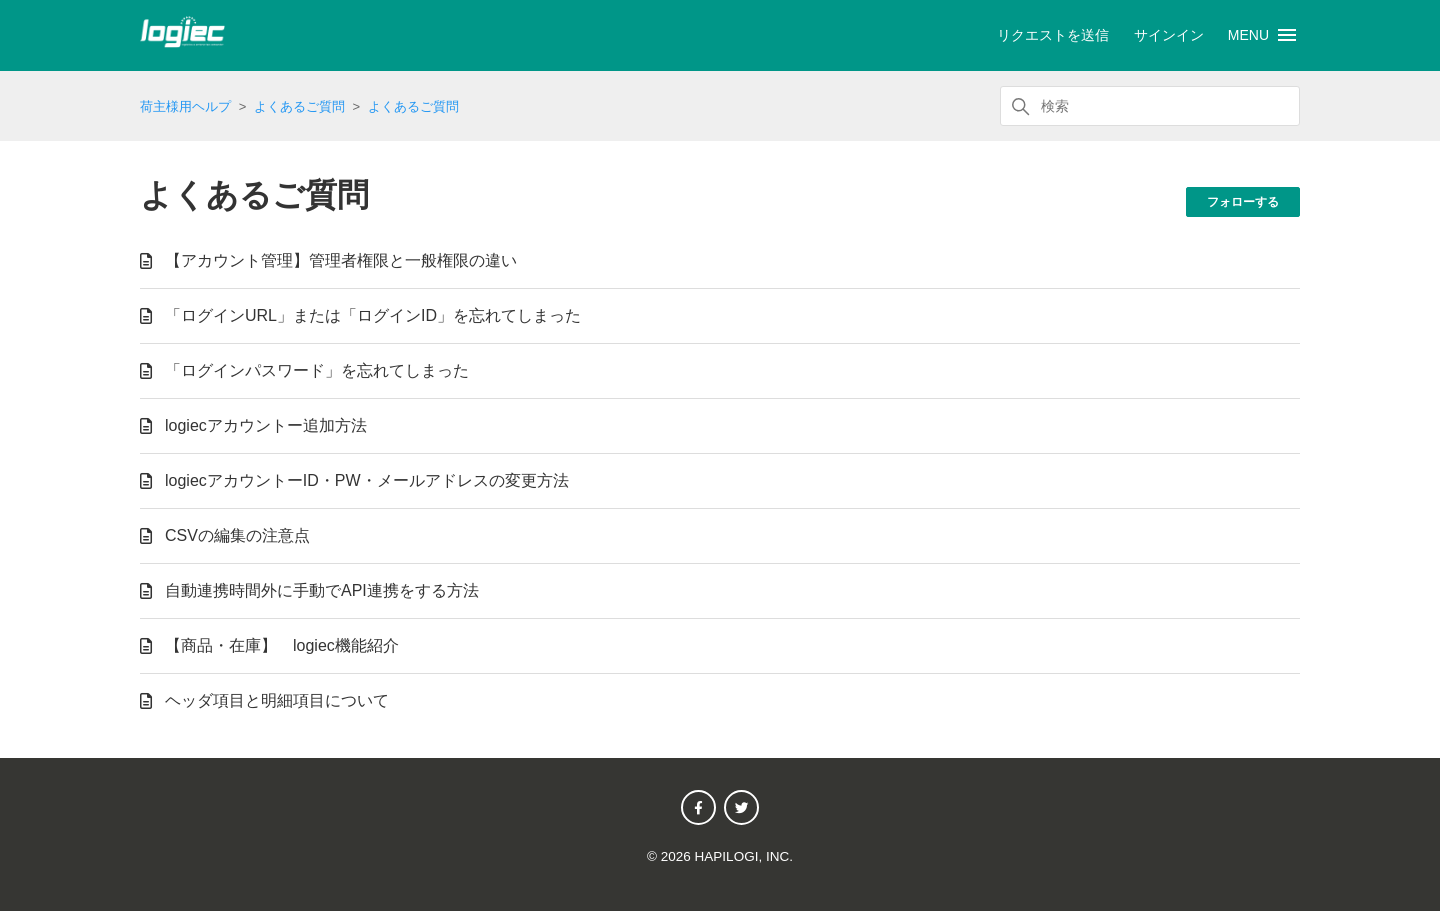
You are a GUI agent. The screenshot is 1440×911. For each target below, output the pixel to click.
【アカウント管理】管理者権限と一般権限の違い (341, 260)
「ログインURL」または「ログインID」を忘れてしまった (373, 315)
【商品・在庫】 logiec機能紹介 (282, 645)
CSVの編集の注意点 (237, 535)
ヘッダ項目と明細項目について (277, 700)
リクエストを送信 (1053, 35)
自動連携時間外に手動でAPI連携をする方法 (322, 590)
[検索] (1150, 106)
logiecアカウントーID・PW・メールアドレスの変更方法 (367, 480)
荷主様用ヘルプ (185, 106)
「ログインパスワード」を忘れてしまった (317, 370)
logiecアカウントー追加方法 (266, 425)
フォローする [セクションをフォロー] (1243, 202)
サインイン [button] (1169, 35)
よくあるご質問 (299, 106)
